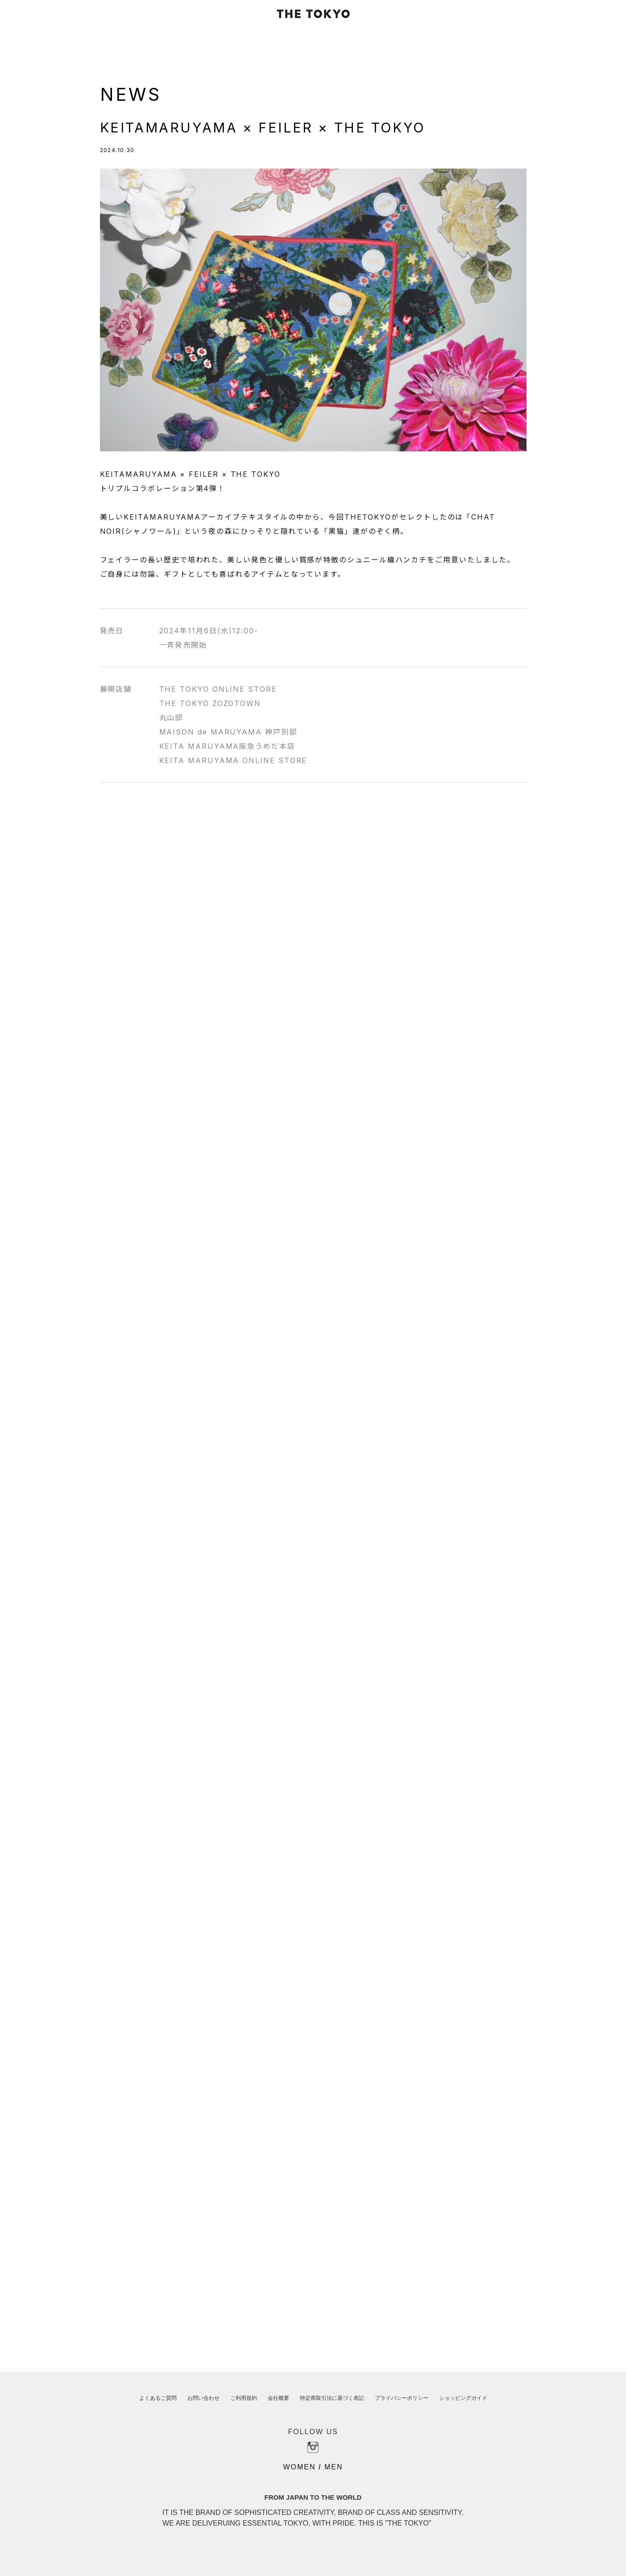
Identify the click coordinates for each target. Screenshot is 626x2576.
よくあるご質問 (158, 2398)
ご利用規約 (243, 2398)
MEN (333, 2467)
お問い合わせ (203, 2398)
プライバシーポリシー (401, 2398)
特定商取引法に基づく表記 (332, 2398)
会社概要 (278, 2398)
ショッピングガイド (463, 2398)
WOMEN (299, 2467)
